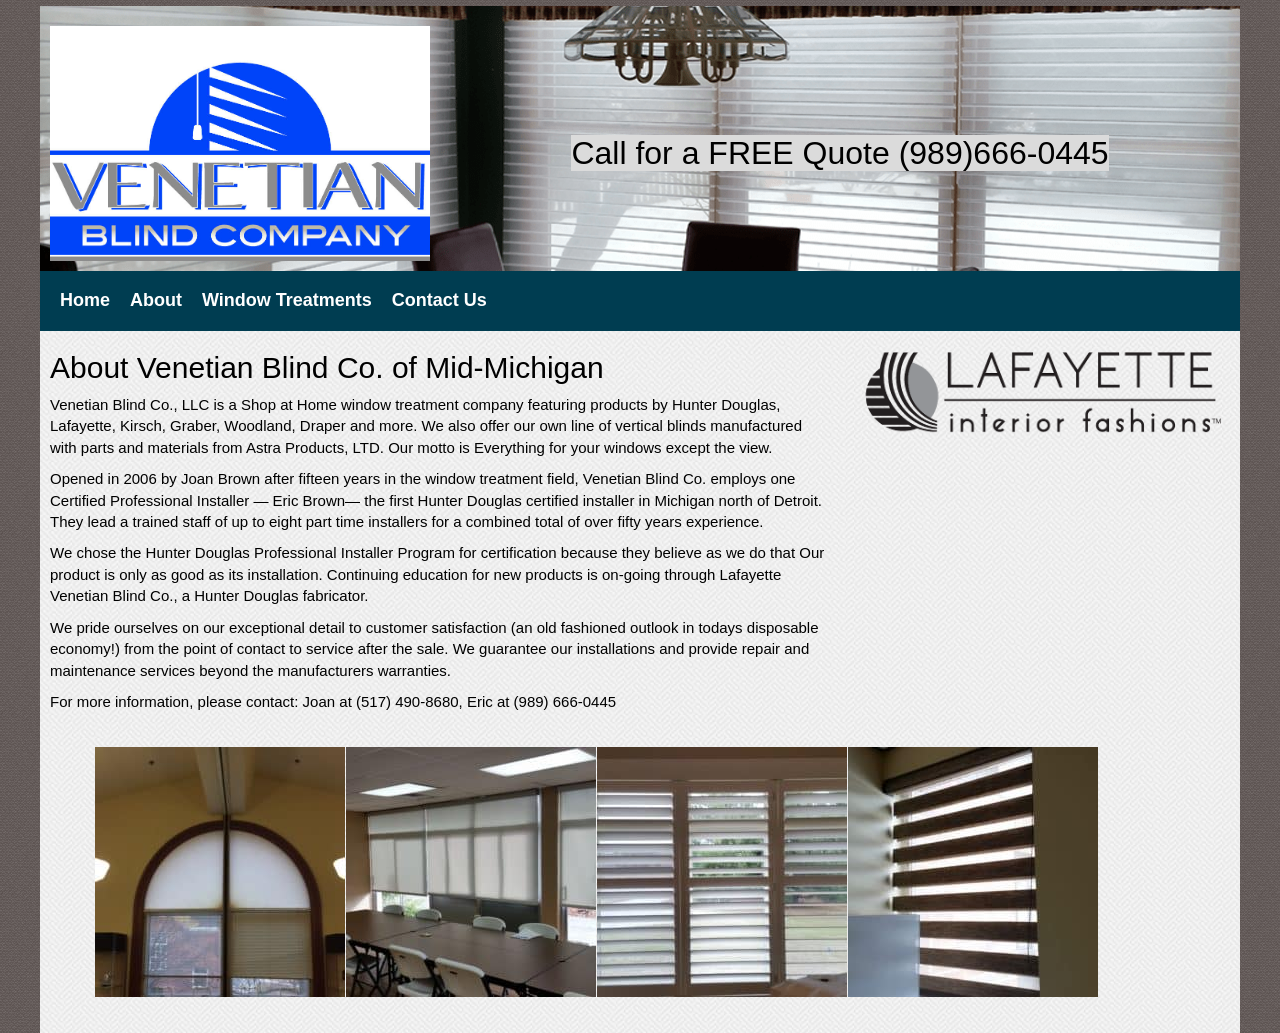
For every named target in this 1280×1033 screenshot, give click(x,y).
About (156, 300)
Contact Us (439, 300)
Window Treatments (287, 300)
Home (85, 300)
